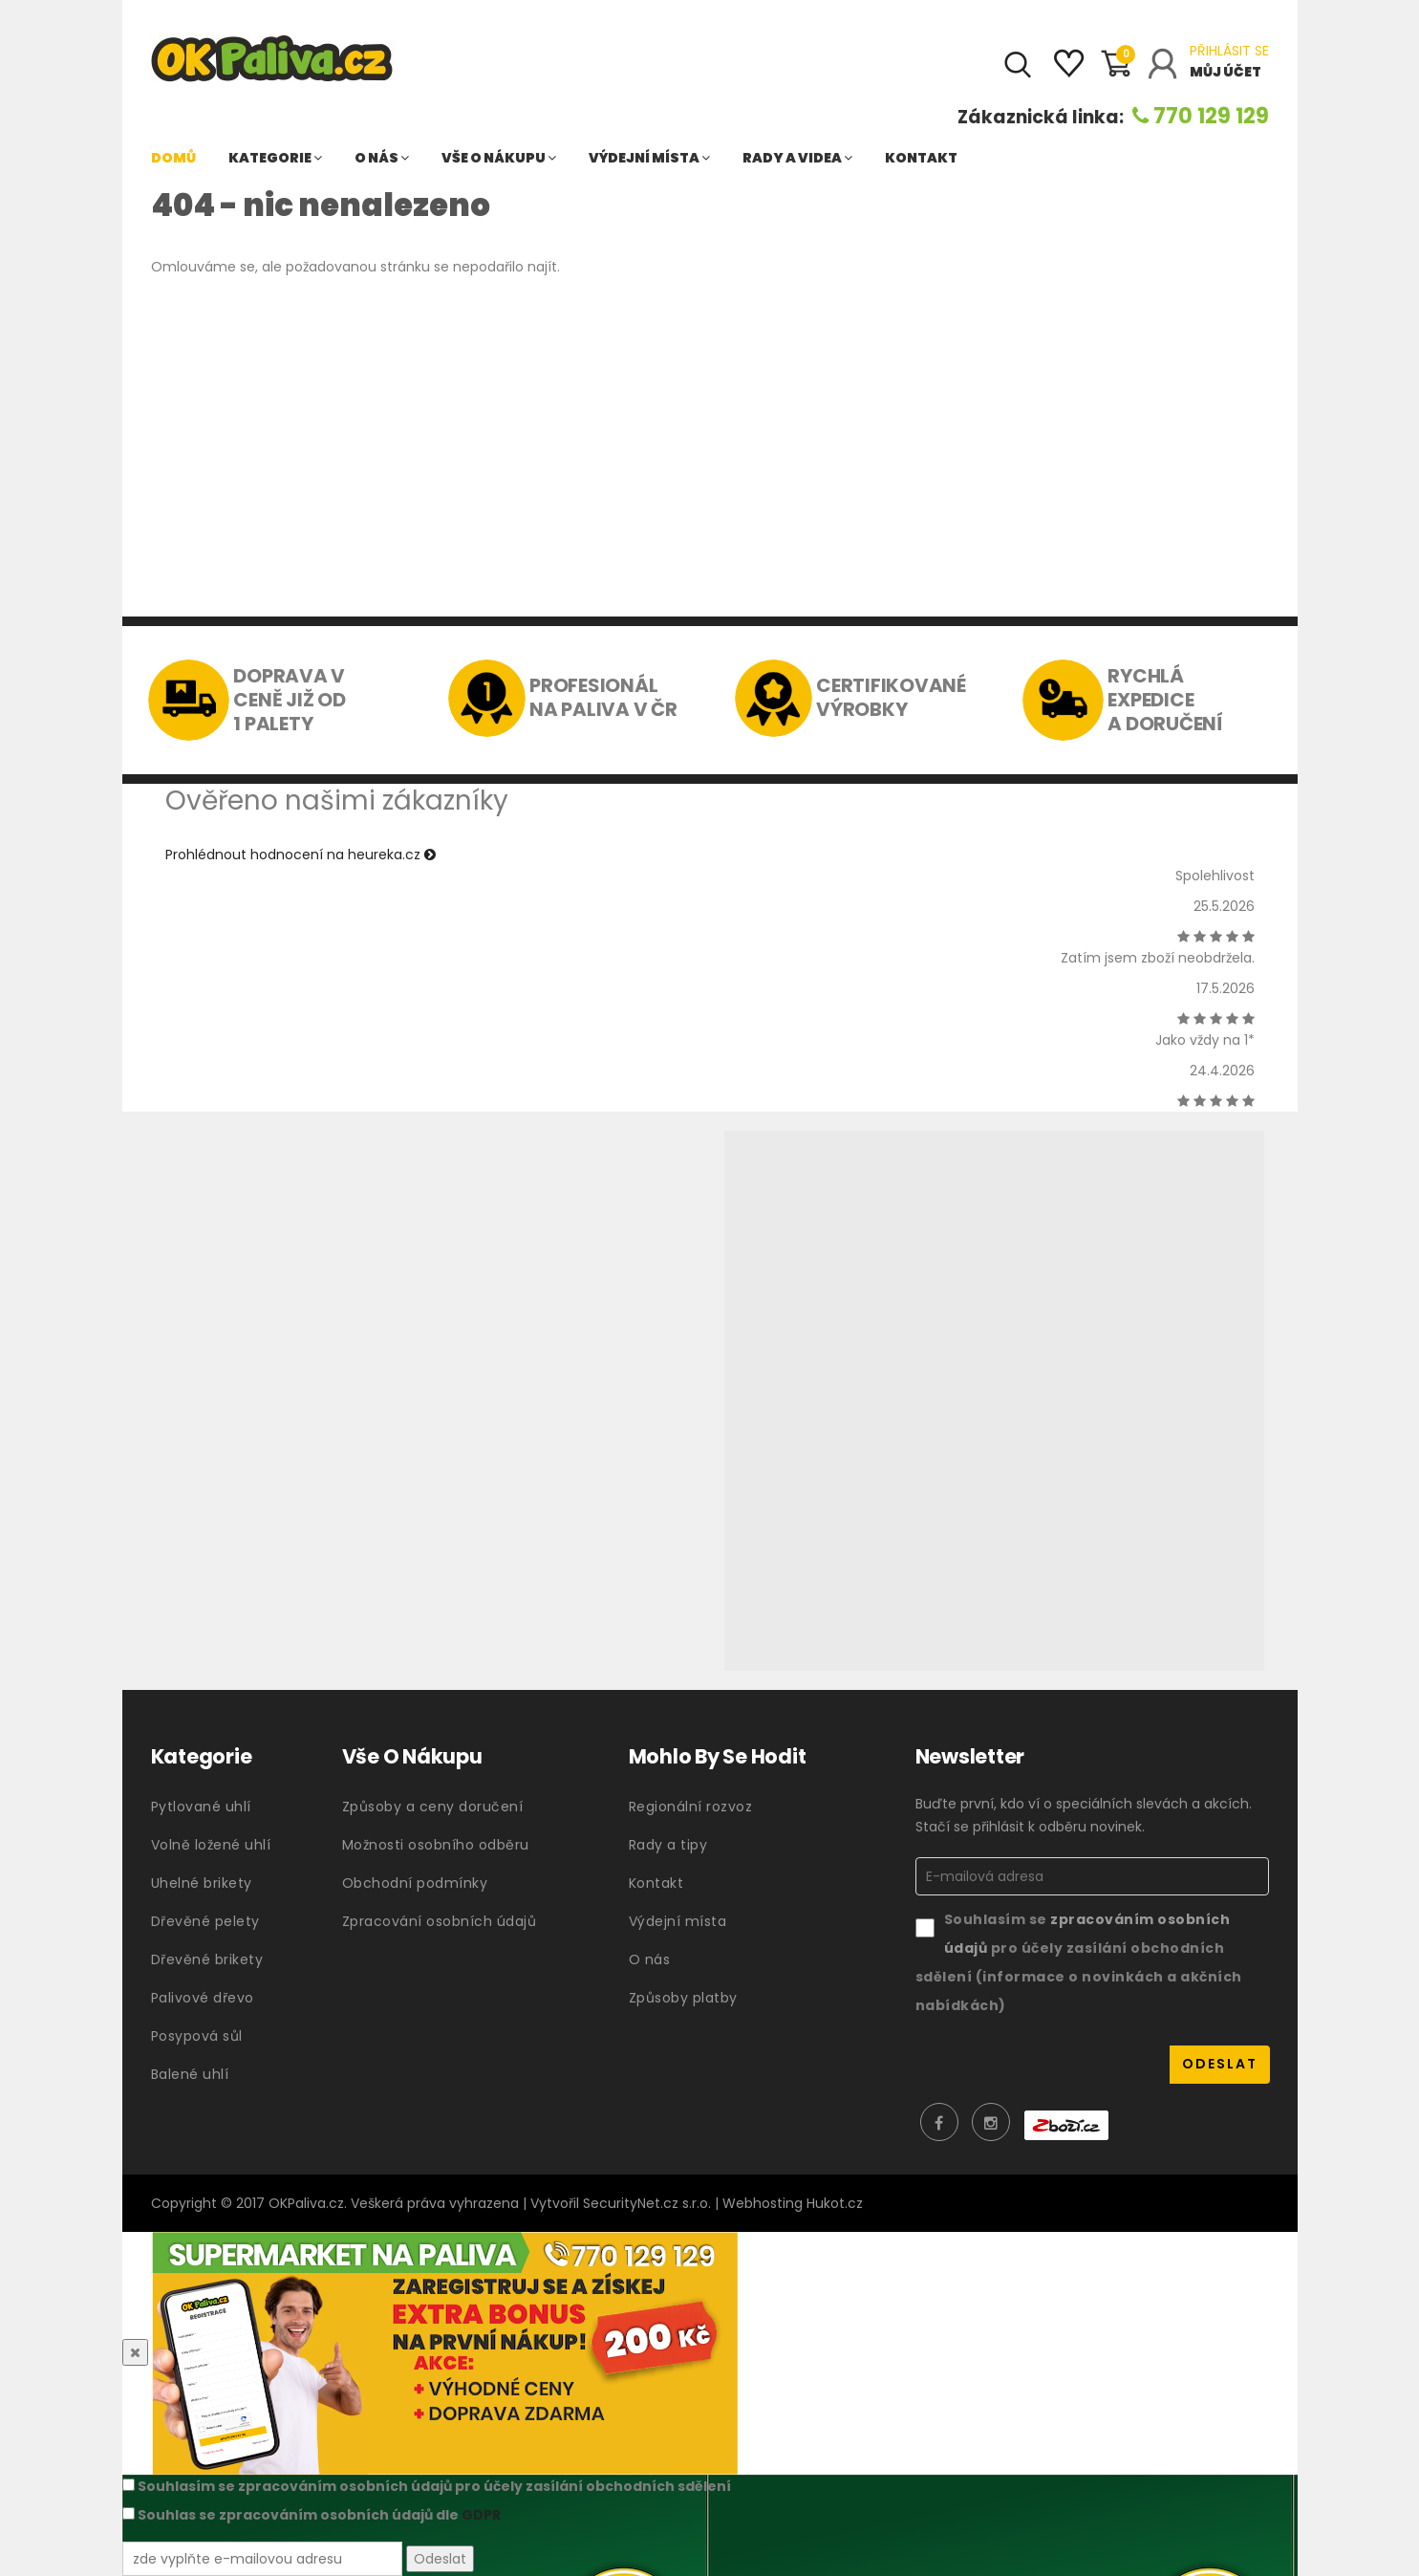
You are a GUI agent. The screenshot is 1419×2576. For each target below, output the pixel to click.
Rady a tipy (668, 1844)
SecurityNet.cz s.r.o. (647, 2203)
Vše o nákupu (498, 157)
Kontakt (921, 157)
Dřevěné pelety (205, 1921)
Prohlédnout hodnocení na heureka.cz (300, 854)
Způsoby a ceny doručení (433, 1806)
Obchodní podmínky (415, 1883)
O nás (382, 157)
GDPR (481, 2514)
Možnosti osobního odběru (435, 1844)
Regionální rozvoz (691, 1806)
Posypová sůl (197, 2036)
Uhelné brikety (201, 1883)
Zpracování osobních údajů (439, 1921)
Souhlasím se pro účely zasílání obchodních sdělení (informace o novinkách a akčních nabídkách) (1078, 1962)
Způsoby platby (683, 1997)
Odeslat (440, 2558)
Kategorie (275, 157)
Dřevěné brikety (207, 1959)
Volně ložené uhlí (211, 1844)
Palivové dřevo (202, 1997)
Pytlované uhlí (201, 1806)
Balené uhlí (190, 2074)
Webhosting (762, 2203)
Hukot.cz (834, 2203)
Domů (173, 157)
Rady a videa (797, 157)
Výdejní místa (649, 157)
